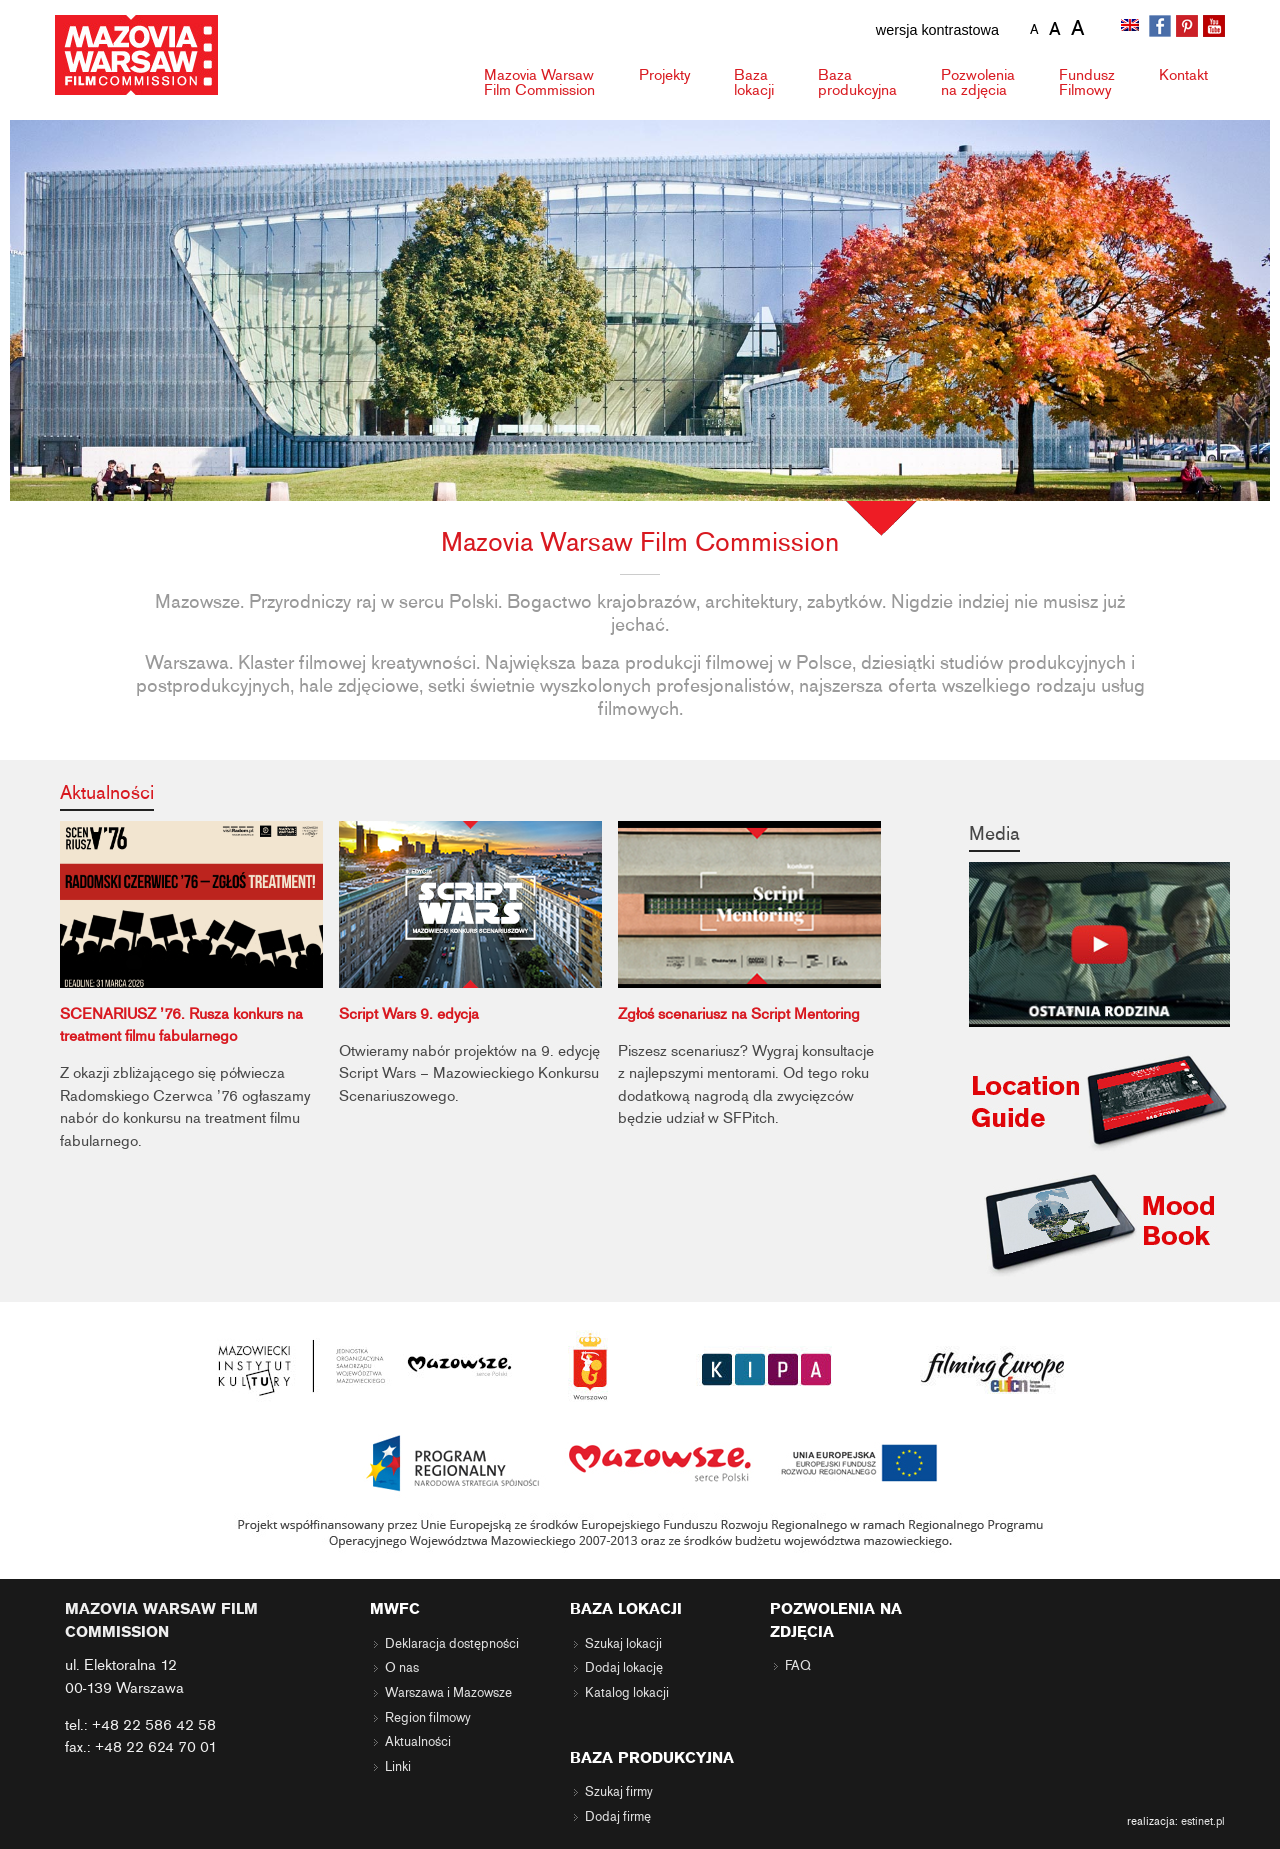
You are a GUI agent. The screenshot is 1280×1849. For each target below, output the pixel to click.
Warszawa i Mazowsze (448, 1693)
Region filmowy (428, 1718)
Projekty (664, 75)
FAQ (798, 1666)
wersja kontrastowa (937, 30)
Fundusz (1087, 82)
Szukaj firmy (619, 1792)
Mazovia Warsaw (539, 82)
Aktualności (107, 792)
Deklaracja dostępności (452, 1644)
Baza (754, 82)
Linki (398, 1767)
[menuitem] (1132, 27)
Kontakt (1183, 75)
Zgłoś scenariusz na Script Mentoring (739, 1014)
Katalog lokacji (627, 1693)
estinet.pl (1203, 1821)
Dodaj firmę (618, 1817)
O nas (402, 1668)
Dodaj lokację (624, 1668)
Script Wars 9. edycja (409, 1014)
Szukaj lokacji (623, 1644)
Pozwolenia (978, 82)
